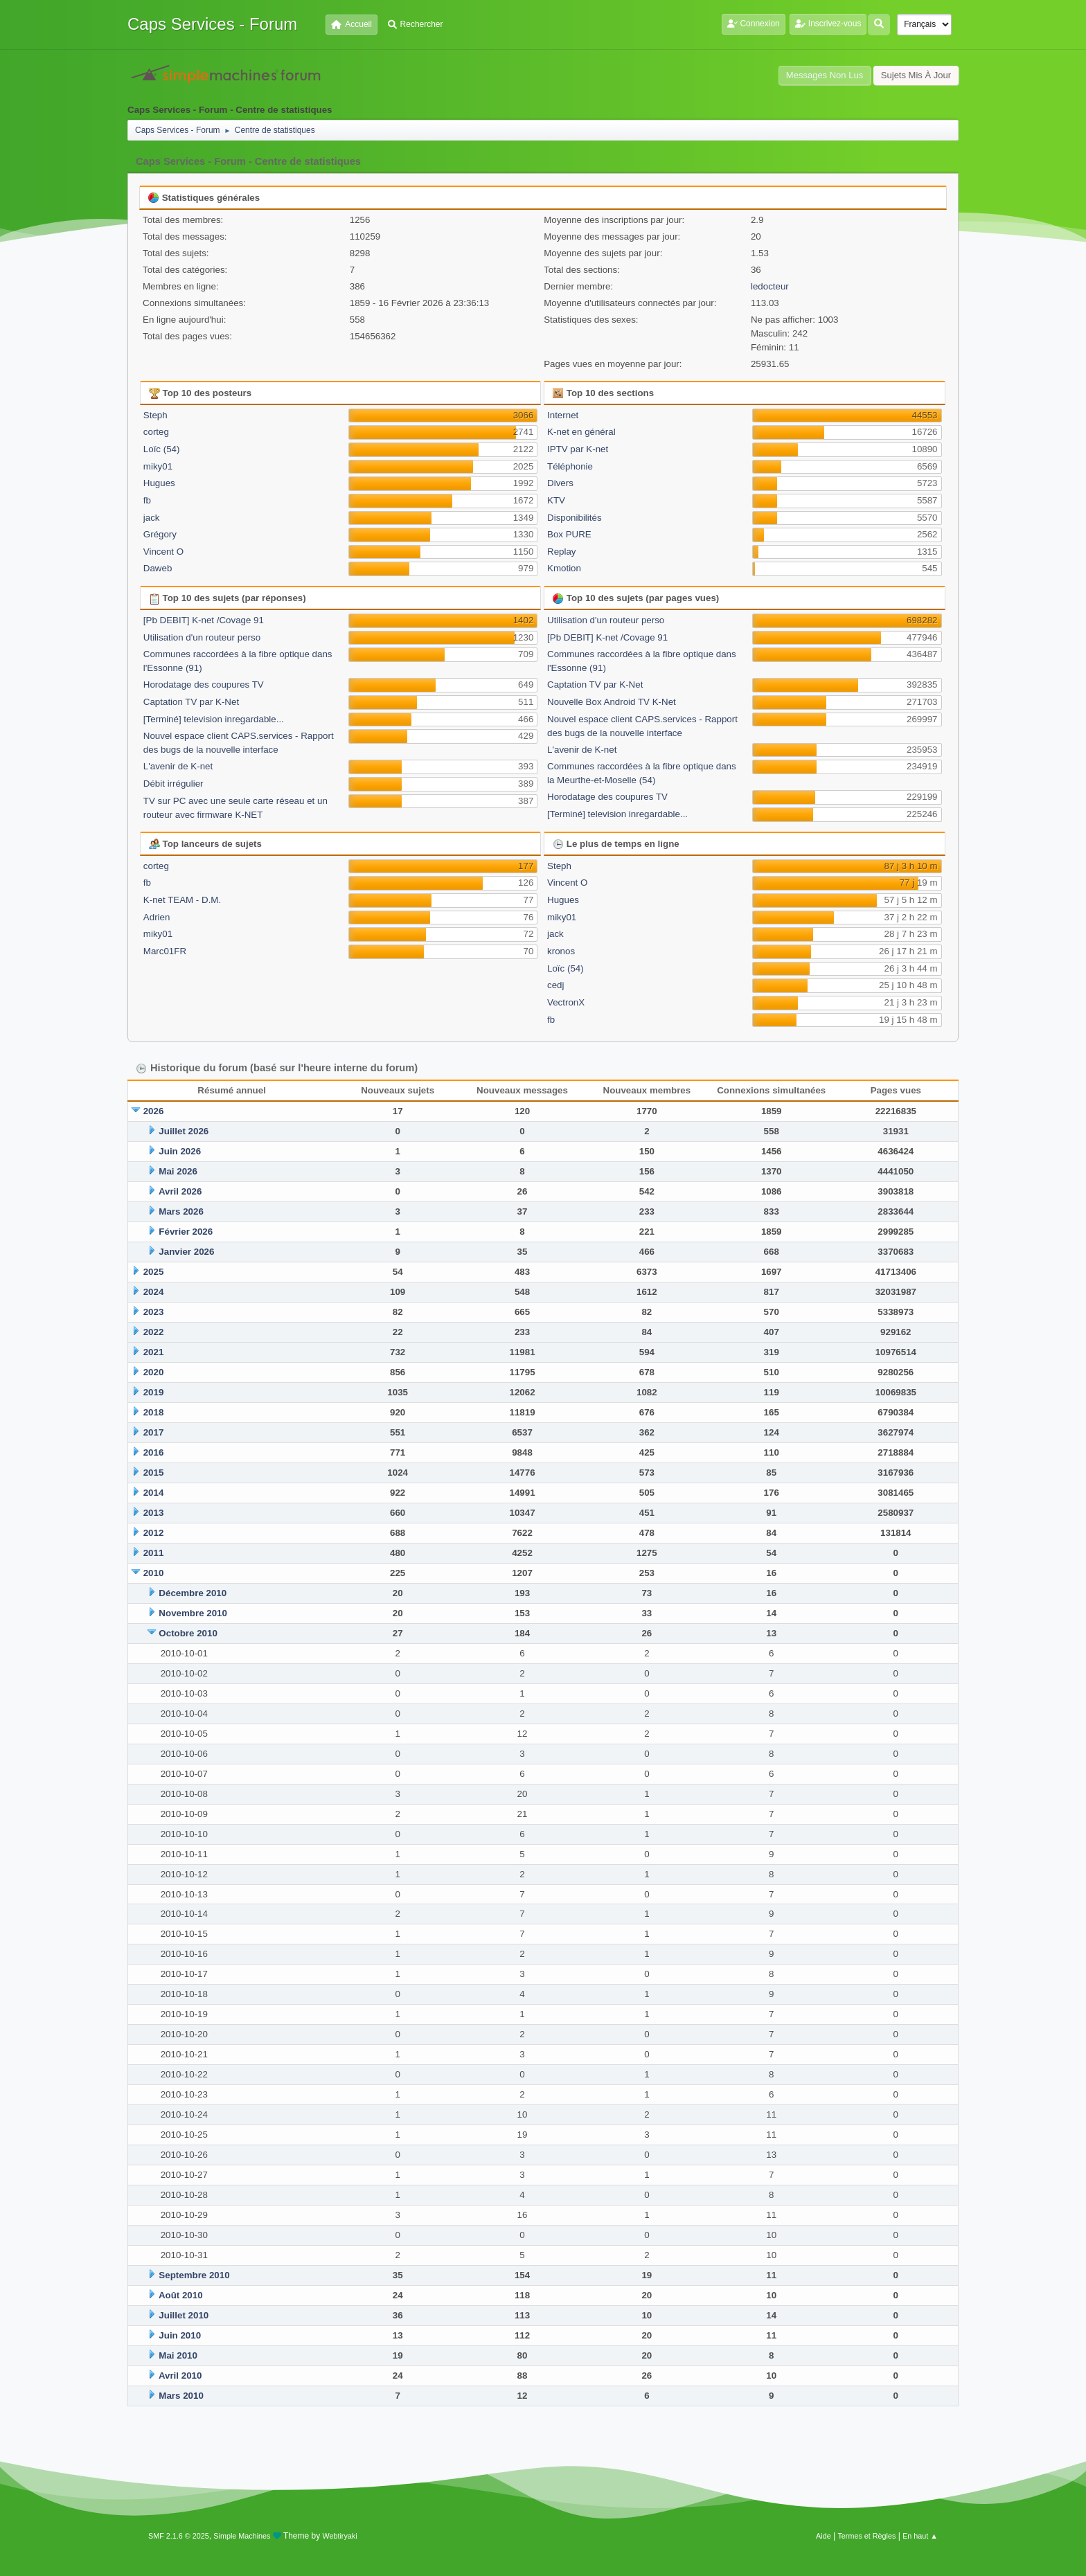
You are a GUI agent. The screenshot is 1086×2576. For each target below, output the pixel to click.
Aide (823, 2536)
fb (147, 500)
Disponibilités (574, 517)
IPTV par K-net (577, 449)
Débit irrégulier (173, 783)
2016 (153, 1452)
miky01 (157, 466)
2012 (153, 1533)
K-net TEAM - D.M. (182, 900)
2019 (153, 1392)
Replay (561, 551)
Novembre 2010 (193, 1613)
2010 (153, 1573)
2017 (153, 1432)
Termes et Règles (866, 2536)
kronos (561, 951)
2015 (153, 1472)
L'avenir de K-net (178, 766)
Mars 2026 (181, 1211)
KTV (556, 500)
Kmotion (564, 568)
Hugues (159, 483)
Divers (560, 483)
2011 (153, 1553)
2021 (153, 1352)
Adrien (156, 917)
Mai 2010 (178, 2355)
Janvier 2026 (186, 1251)
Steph (155, 415)
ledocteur (770, 286)
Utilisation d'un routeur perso (201, 637)
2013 (153, 1513)
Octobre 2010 (188, 1633)
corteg (156, 432)
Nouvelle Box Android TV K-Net (611, 702)
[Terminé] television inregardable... (213, 719)
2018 (153, 1412)
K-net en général (581, 432)
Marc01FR (164, 951)
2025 (153, 1272)
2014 (153, 1492)
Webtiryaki (340, 2536)
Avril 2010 (180, 2375)
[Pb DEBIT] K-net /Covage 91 (203, 620)
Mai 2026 (178, 1171)
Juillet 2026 (183, 1131)
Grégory (160, 534)
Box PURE (569, 534)
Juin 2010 (180, 2335)
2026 (153, 1111)
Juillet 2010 (183, 2315)
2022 (153, 1332)
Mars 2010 (181, 2395)
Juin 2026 (180, 1151)
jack (151, 517)
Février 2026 (186, 1231)
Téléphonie (570, 466)
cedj (555, 985)
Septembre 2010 (194, 2275)
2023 (153, 1312)
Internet (562, 415)
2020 (153, 1372)
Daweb (157, 568)
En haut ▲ (920, 2536)
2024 (153, 1292)
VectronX (566, 1002)
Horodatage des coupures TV (203, 684)
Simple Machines (241, 2536)
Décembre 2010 (192, 1593)
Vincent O (163, 551)
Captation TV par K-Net (191, 702)
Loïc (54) (161, 449)
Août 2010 (181, 2295)
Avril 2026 (180, 1191)
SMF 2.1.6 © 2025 (178, 2536)
